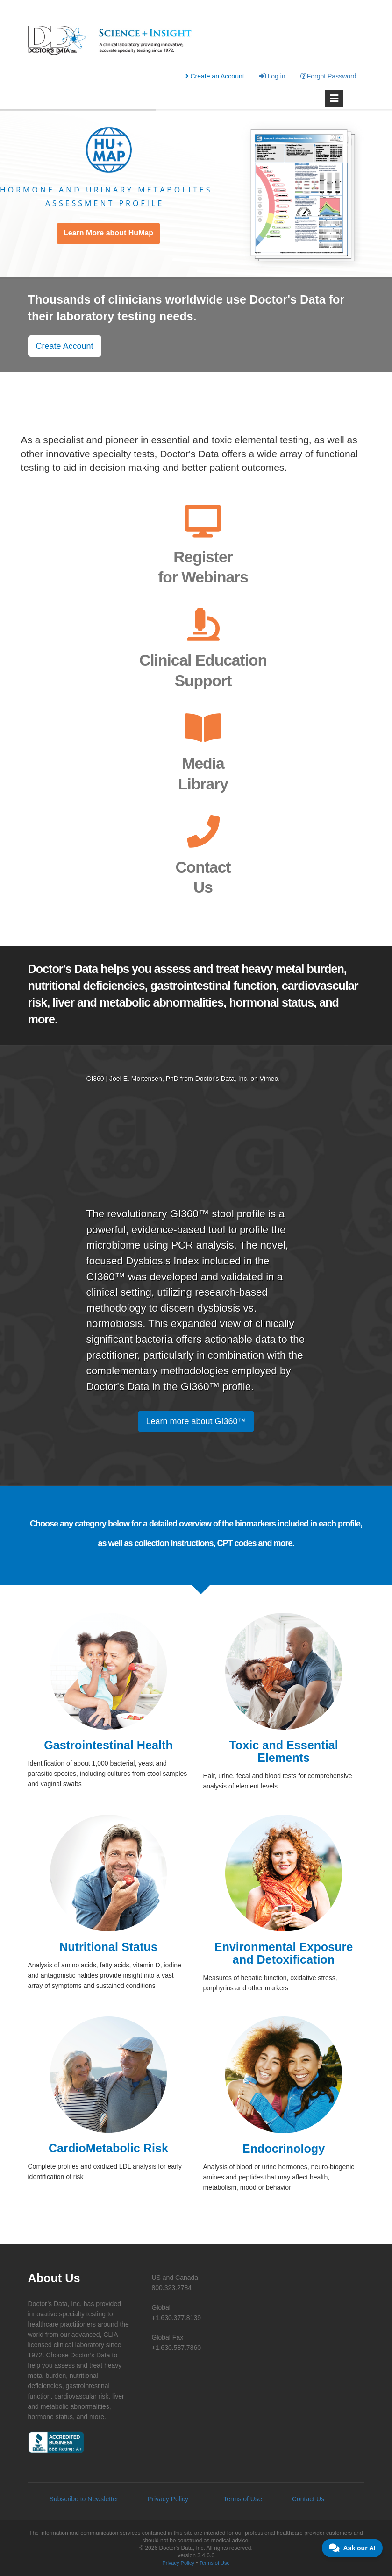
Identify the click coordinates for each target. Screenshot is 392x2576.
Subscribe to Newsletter (84, 2499)
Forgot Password (328, 76)
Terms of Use (242, 2499)
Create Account (64, 346)
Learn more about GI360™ (196, 1421)
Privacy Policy (168, 2499)
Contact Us (308, 2499)
